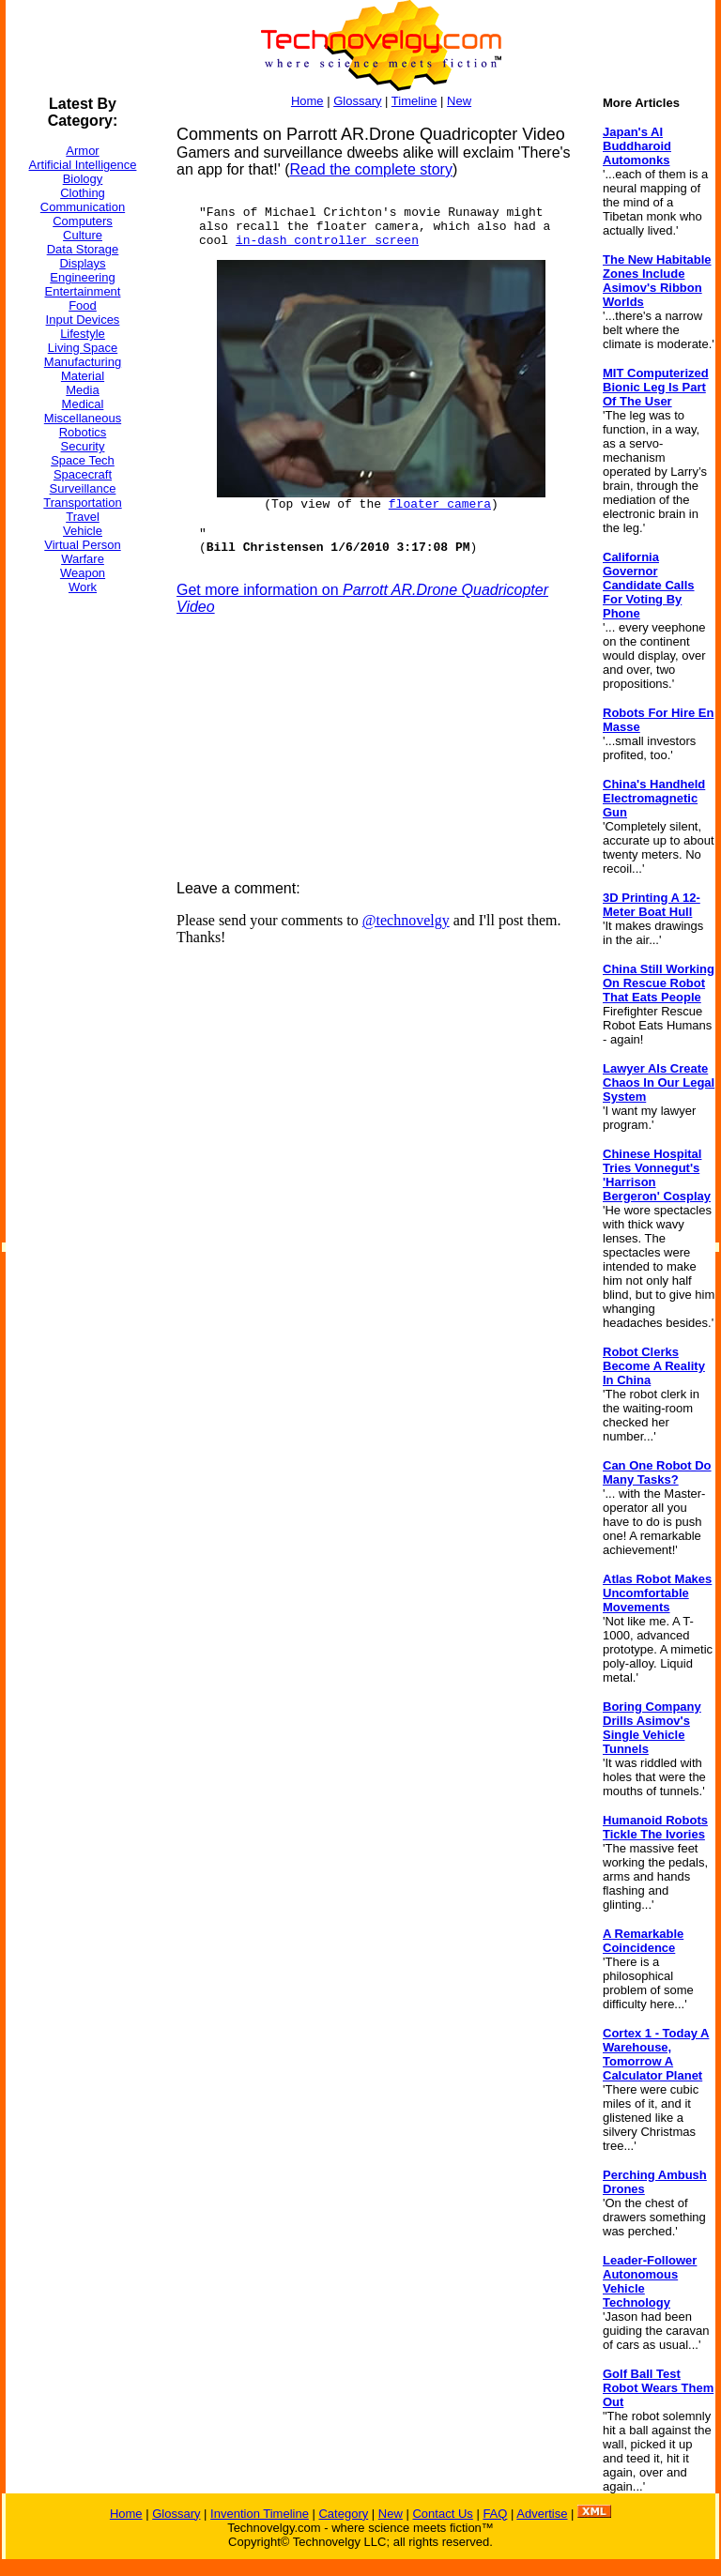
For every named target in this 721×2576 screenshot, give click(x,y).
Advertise (541, 2514)
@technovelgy (406, 920)
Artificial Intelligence (83, 165)
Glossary (357, 101)
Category (343, 2514)
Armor (82, 151)
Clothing (82, 193)
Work (83, 587)
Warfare (82, 559)
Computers (83, 221)
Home (307, 101)
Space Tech (83, 460)
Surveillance (83, 488)
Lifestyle (82, 334)
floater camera (440, 504)
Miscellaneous (82, 418)
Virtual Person (82, 545)
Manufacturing (82, 362)
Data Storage (83, 249)
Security (83, 446)
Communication (82, 207)
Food (83, 305)
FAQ (495, 2514)
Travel (83, 517)
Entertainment (83, 291)
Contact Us (442, 2514)
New (459, 101)
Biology (83, 179)
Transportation (82, 502)
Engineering (82, 277)
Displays (82, 263)
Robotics (83, 432)
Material (82, 376)
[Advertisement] (81, 890)
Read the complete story (370, 169)
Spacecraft (83, 474)
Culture (82, 235)
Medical (83, 404)
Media (82, 390)
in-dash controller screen (327, 241)
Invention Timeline (259, 2514)
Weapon (82, 573)
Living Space (82, 348)
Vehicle (82, 531)
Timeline (414, 101)
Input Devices (83, 319)
